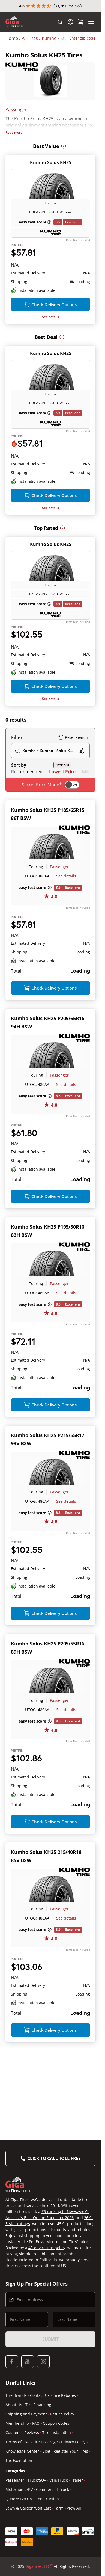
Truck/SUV (37, 2569)
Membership (17, 2513)
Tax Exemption (18, 2550)
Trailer (77, 2569)
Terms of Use (17, 2531)
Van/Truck (58, 2569)
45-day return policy (46, 2337)
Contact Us (40, 2485)
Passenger (16, 121)
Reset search (73, 783)
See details (50, 325)
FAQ (36, 2513)
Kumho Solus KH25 (50, 152)
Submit (50, 2429)
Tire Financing (38, 2494)
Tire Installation (56, 2522)
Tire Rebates (64, 2485)
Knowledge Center (22, 2540)
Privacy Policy (73, 2531)
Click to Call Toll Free (54, 2248)
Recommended (27, 817)
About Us (13, 2494)
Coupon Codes (56, 2513)
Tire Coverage (45, 2531)
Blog (46, 2540)
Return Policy (62, 2503)
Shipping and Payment (26, 2503)
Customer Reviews (22, 2522)
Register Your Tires (70, 2540)
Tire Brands (16, 2485)
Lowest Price (62, 817)
